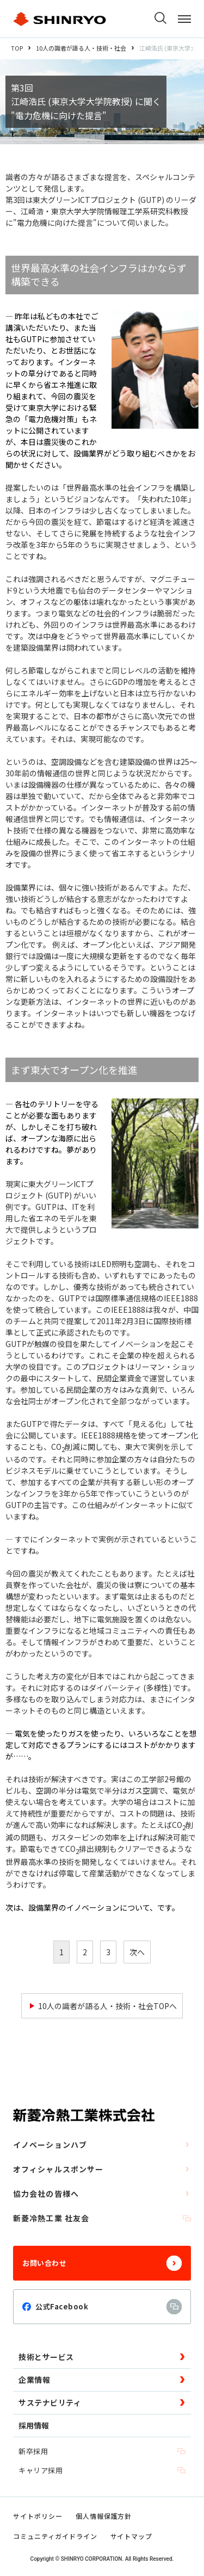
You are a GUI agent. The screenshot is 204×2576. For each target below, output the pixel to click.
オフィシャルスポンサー (102, 2169)
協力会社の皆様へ (102, 2193)
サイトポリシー (38, 2516)
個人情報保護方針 (104, 2516)
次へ (137, 1952)
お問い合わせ (102, 2263)
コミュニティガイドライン (55, 2536)
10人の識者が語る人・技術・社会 (81, 48)
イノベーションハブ (102, 2144)
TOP (17, 48)
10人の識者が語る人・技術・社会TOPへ (107, 2005)
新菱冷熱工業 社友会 (102, 2218)
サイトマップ (131, 2536)
